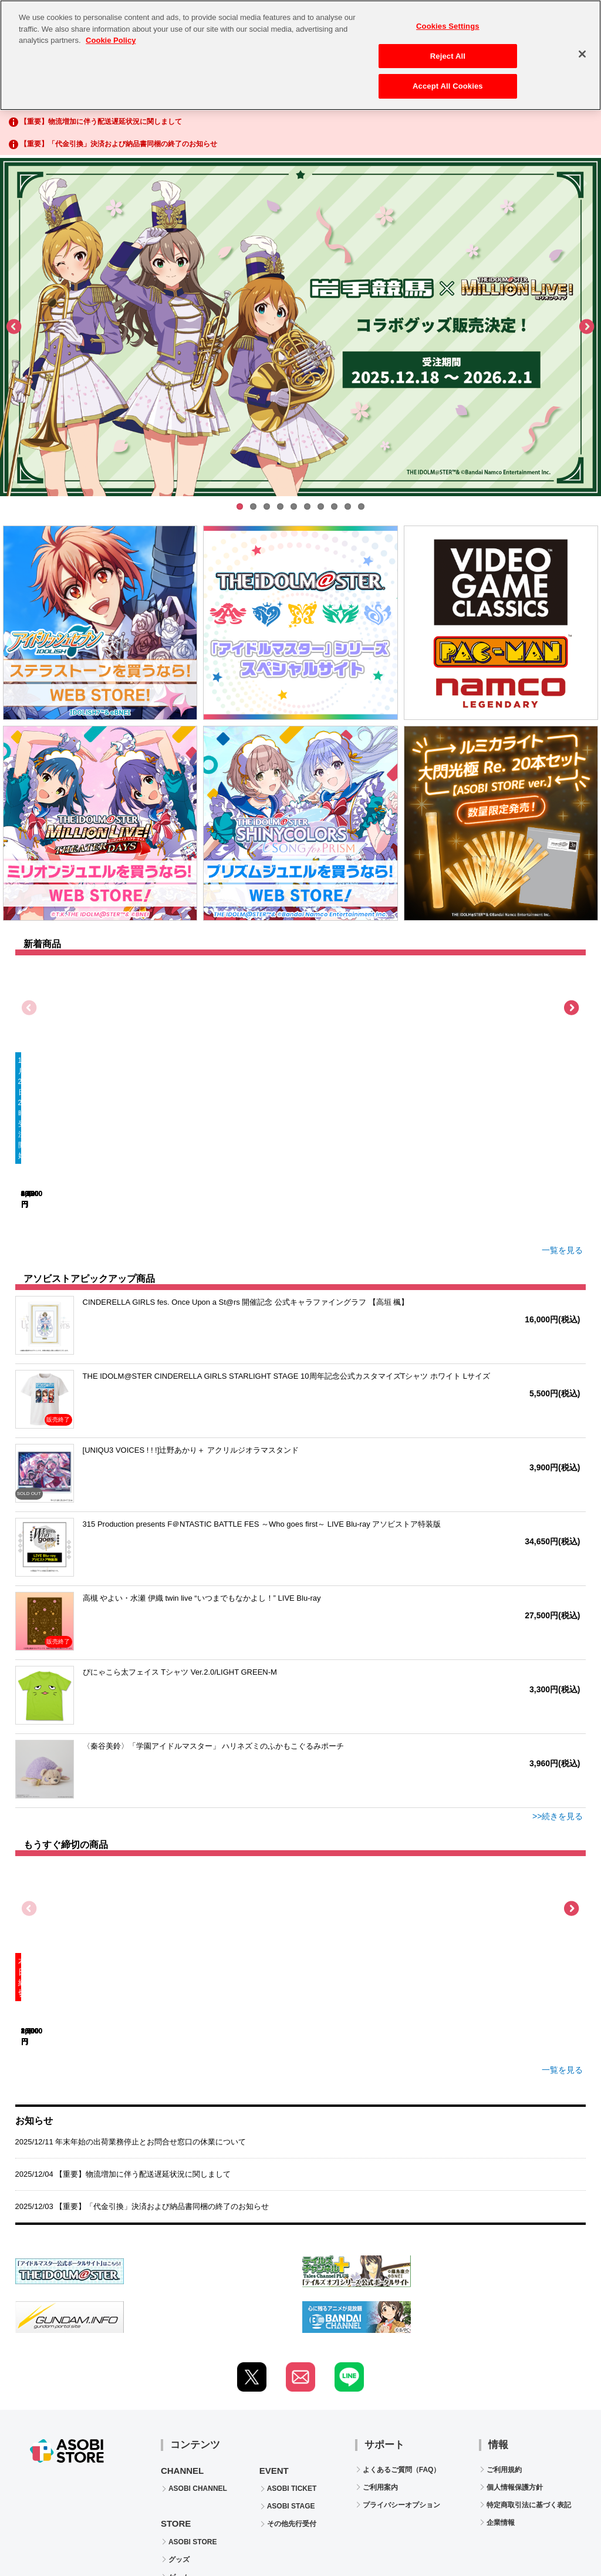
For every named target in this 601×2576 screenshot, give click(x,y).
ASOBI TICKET (292, 2340)
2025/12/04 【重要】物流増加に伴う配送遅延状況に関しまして (123, 2026)
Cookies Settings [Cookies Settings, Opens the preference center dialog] (448, 19)
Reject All (447, 49)
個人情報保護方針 (515, 2339)
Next (586, 327)
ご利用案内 (380, 2339)
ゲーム (179, 2429)
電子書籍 (182, 2447)
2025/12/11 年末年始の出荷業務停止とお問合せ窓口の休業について (131, 1993)
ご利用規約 (504, 2322)
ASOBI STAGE (291, 2358)
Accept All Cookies (448, 79)
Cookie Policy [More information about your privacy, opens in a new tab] (111, 33)
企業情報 (501, 2374)
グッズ (179, 2411)
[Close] (582, 47)
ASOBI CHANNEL (197, 2340)
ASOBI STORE (192, 2394)
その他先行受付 (291, 2376)
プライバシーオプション (401, 2357)
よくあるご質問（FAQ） (402, 2322)
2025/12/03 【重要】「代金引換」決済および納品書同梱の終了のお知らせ (142, 2058)
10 (361, 506)
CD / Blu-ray (188, 2464)
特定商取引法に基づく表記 (529, 2357)
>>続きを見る (557, 1710)
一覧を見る (558, 1144)
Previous (14, 327)
